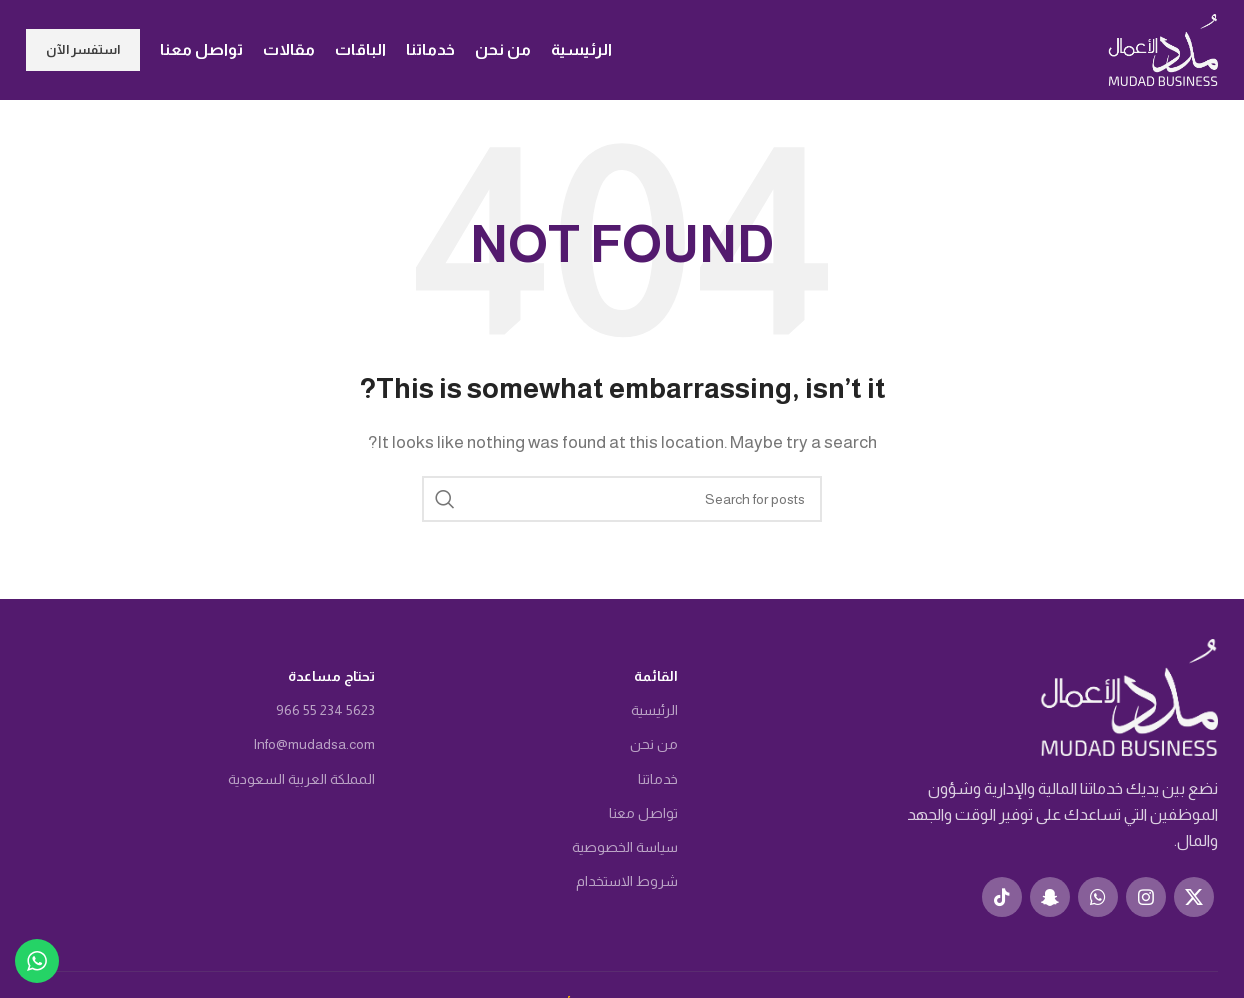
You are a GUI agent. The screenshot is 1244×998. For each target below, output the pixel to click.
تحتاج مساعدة (331, 676)
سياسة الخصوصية (625, 847)
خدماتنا (658, 779)
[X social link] (1194, 897)
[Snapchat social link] (1050, 897)
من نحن (654, 744)
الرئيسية (654, 710)
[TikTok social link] (1002, 897)
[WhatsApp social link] (1098, 897)
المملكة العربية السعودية (301, 779)
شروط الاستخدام (627, 881)
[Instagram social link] (1146, 897)
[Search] (622, 499)
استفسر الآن (83, 49)
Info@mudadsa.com (314, 744)
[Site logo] (1163, 48)
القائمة (656, 676)
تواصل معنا (643, 813)
